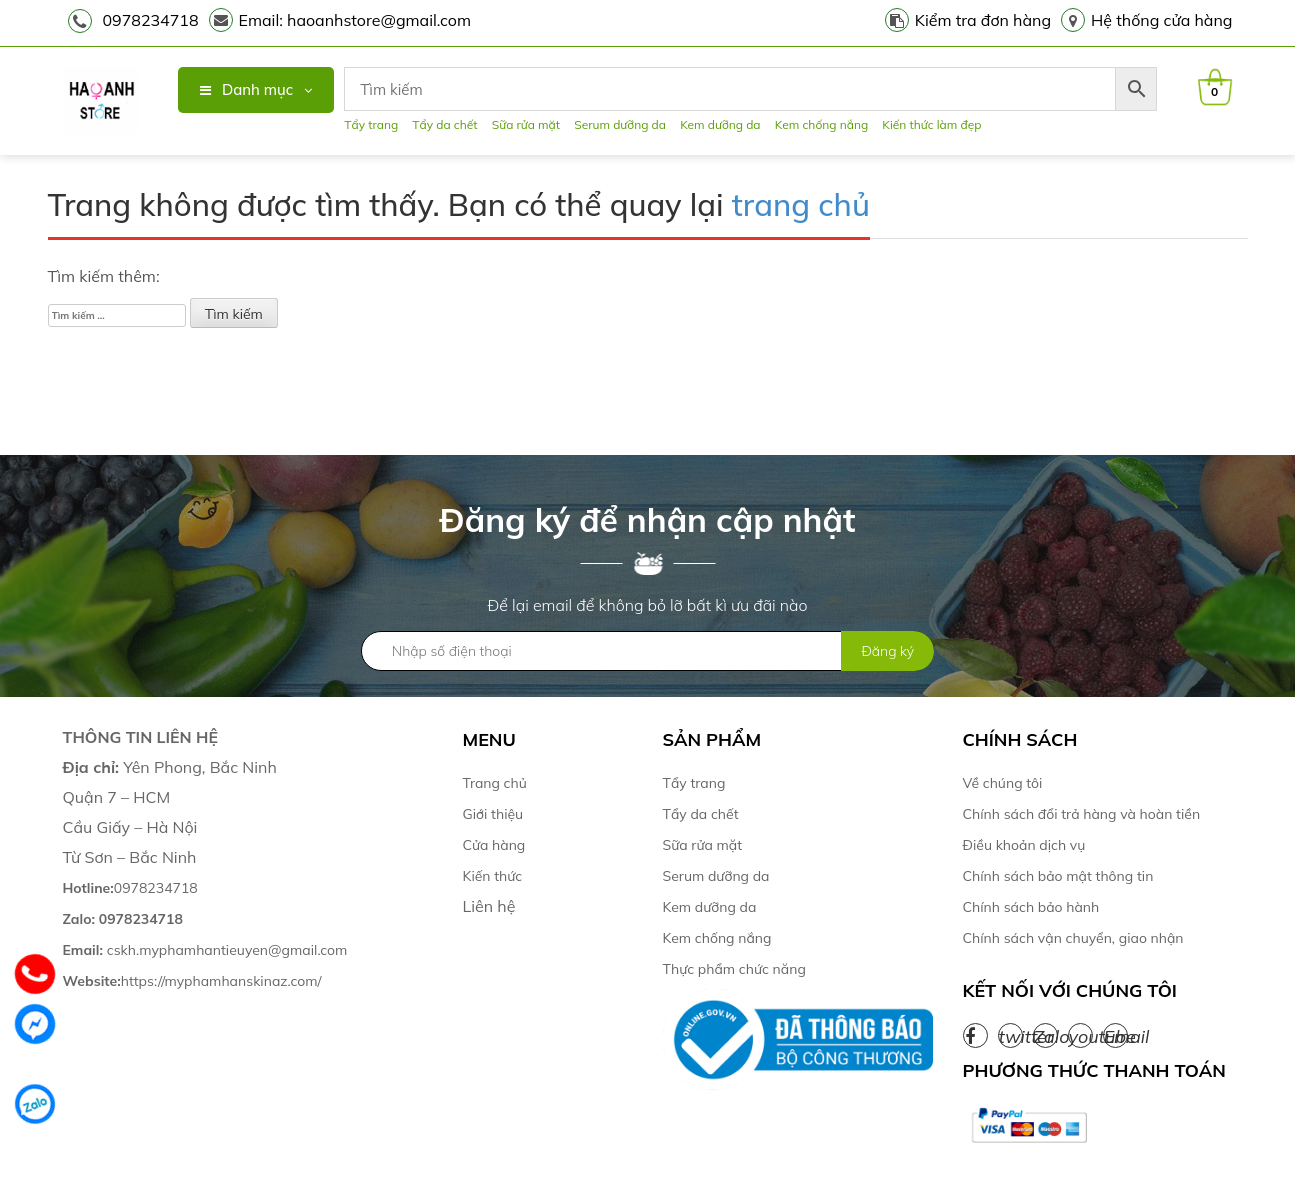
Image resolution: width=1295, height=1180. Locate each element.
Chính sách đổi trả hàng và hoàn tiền (1082, 814)
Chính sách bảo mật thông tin (1058, 876)
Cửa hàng (494, 845)
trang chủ (801, 204)
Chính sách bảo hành (1031, 907)
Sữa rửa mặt (526, 124)
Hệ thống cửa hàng (1161, 20)
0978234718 (151, 20)
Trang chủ (495, 783)
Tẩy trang (371, 124)
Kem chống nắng (821, 124)
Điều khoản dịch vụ (1024, 845)
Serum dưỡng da (620, 124)
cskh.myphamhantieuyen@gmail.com (205, 950)
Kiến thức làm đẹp (931, 124)
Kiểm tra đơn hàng (983, 20)
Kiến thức (493, 876)
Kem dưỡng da (720, 124)
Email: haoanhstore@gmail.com (355, 20)
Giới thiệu (493, 814)
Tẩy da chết (444, 124)
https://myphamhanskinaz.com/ (194, 981)
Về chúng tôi (1003, 783)
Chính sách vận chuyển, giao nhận (1073, 938)
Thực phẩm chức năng (734, 969)
